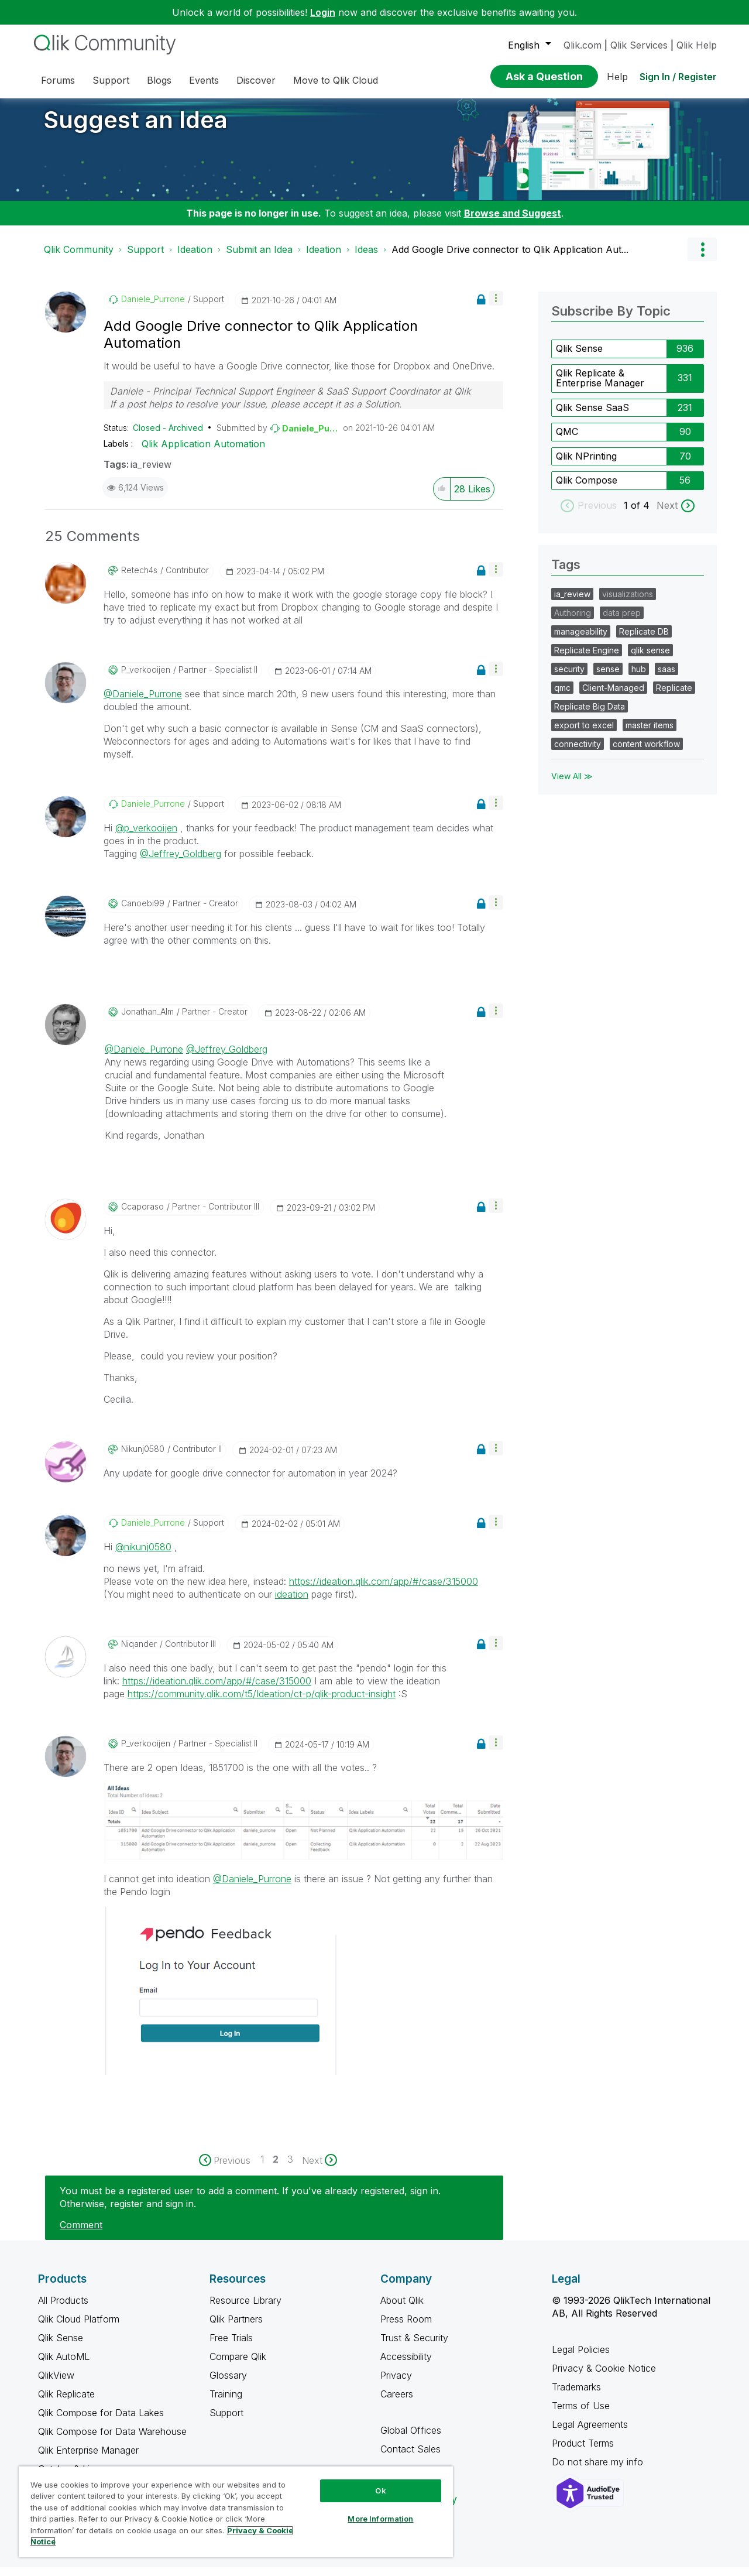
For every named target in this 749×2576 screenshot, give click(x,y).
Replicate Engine (586, 659)
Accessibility (406, 2365)
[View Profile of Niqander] (139, 1652)
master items (650, 734)
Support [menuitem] (110, 80)
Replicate (674, 696)
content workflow (646, 753)
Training (225, 2403)
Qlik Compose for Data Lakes (101, 2421)
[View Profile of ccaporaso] (142, 1215)
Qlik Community (79, 258)
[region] (236, 2511)
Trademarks (576, 2396)
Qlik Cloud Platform (78, 2328)
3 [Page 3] (290, 2168)
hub (638, 678)
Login (322, 12)
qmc (562, 696)
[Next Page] (319, 2169)
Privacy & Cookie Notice (604, 2377)
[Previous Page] (230, 2169)
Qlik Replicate (66, 2403)
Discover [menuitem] (256, 80)
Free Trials (231, 2346)
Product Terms (583, 2452)
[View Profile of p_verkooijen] (145, 678)
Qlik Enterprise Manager (88, 2459)
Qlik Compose (586, 489)
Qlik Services (639, 45)
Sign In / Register (678, 77)
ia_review (150, 473)
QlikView (56, 2384)
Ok (380, 2490)
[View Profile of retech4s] (139, 579)
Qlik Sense (579, 357)
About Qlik (402, 2309)
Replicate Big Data (589, 715)
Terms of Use (581, 2414)
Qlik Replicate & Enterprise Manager (600, 387)
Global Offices (410, 2439)
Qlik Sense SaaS (592, 416)
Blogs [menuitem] (159, 80)
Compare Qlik (237, 2365)
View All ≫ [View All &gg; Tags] (572, 785)
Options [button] (702, 258)
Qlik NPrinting (586, 465)
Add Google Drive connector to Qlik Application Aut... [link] (509, 258)
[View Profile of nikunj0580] (142, 1458)
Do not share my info (599, 2470)
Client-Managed (613, 696)
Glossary (228, 2384)
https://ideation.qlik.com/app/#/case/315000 (383, 1590)
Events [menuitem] (204, 80)
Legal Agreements (590, 2433)
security (569, 678)
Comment (81, 2233)
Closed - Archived (168, 436)
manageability (580, 640)
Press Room (406, 2328)
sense (608, 678)
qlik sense (650, 659)
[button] (496, 307)
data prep (622, 621)
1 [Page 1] (262, 2168)
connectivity (577, 753)
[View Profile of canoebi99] (142, 912)
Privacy (396, 2384)
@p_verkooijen (146, 836)
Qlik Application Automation (203, 452)
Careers (396, 2403)
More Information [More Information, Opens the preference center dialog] (380, 2518)
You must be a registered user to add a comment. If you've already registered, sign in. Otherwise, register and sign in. (250, 2206)
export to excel (584, 734)
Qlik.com (583, 45)
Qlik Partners (236, 2328)
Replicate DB (644, 640)
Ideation (194, 258)
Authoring (572, 621)
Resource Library (245, 2309)
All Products (63, 2309)
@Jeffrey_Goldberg (180, 862)
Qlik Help (696, 45)
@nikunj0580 (143, 1555)
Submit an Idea (259, 258)
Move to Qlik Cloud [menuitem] (335, 80)
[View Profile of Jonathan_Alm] (147, 1020)
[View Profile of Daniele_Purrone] (153, 308)
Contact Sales (410, 2458)
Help (617, 77)
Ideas (366, 258)
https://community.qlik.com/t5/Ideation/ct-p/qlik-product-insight (262, 1702)
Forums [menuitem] (58, 80)
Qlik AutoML (64, 2365)
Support (145, 258)
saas (666, 678)
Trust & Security (414, 2346)
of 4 (641, 514)
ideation (291, 1603)
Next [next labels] (667, 514)
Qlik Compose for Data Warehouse (112, 2440)
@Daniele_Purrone (143, 702)
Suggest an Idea (136, 128)
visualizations (627, 603)
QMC (567, 440)
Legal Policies (581, 2358)
